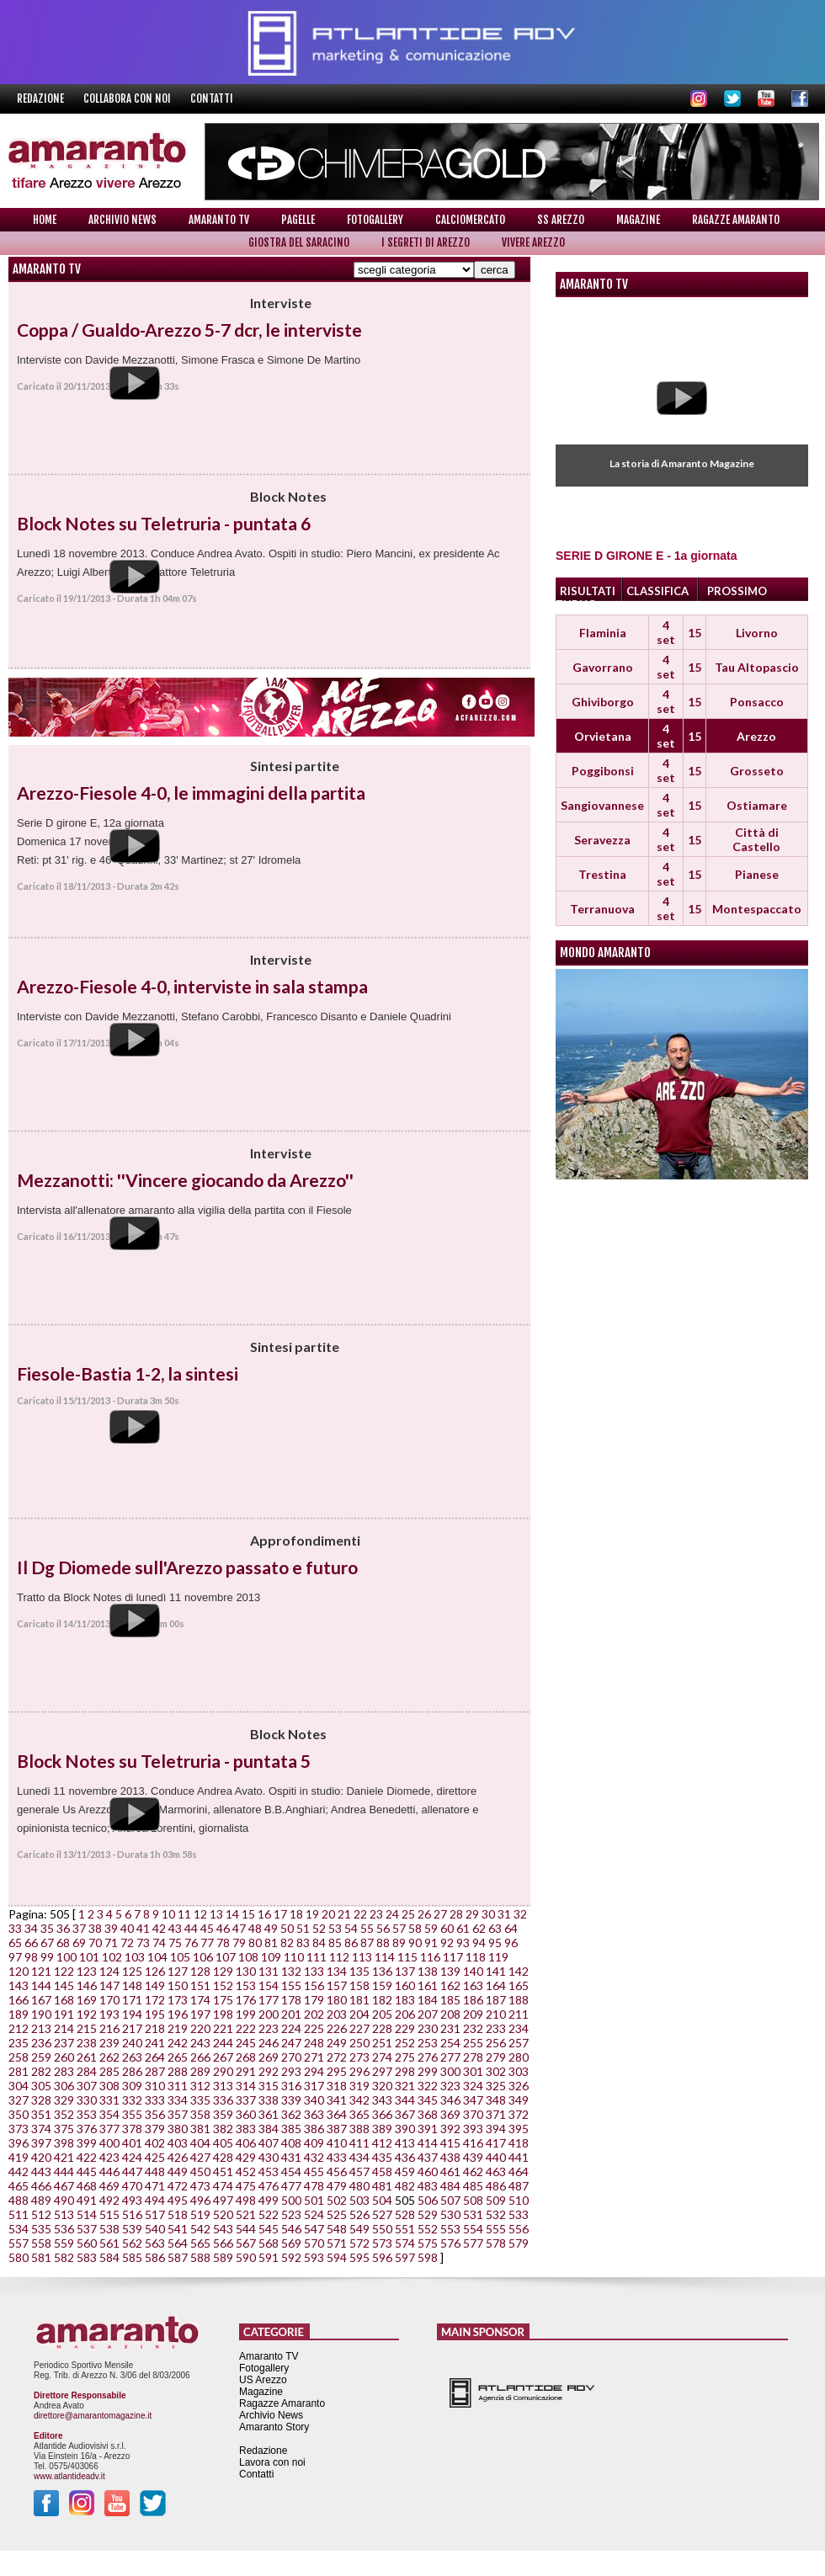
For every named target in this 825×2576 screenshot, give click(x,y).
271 (314, 2057)
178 (291, 2000)
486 (496, 2186)
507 (450, 2200)
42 (159, 1928)
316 (291, 2085)
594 (337, 2257)
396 (18, 2143)
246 (268, 2043)
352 (64, 2114)
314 (246, 2085)
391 (428, 2128)
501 (314, 2200)
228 (382, 2028)
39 (111, 1928)
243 (200, 2043)
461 (450, 2171)
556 (518, 2229)
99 (47, 1957)
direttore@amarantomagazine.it (93, 2415)
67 (47, 1942)
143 (18, 1985)
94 (479, 1942)
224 (291, 2028)
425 (155, 2157)
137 (405, 1971)
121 (41, 1971)
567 (246, 2243)
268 (246, 2057)
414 (428, 2143)
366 (382, 2114)
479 (337, 2186)
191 (64, 2014)
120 (18, 1971)
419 (18, 2157)
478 (314, 2186)
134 (337, 1971)
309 (132, 2085)
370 (473, 2114)
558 (41, 2243)
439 (473, 2157)
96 (511, 1942)
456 (337, 2171)
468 (87, 2186)
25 (408, 1914)
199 (246, 2014)
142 (518, 1971)
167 (41, 2000)
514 (87, 2214)
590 (246, 2257)
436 (405, 2157)
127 (178, 1971)
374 (41, 2128)
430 (268, 2157)
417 (496, 2143)
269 (268, 2057)
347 (473, 2100)
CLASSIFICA (657, 591)
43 (175, 1928)
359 (223, 2114)
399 (87, 2143)
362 (291, 2114)
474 (223, 2186)
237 (64, 2043)
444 (64, 2171)
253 (428, 2043)
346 (450, 2100)
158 (359, 1985)
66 (31, 1942)
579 (518, 2243)
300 (450, 2071)
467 (64, 2186)
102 (112, 1957)
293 (291, 2071)
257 (518, 2043)
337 (246, 2100)
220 (200, 2028)
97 (15, 1957)
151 (200, 1985)
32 (520, 1914)
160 (405, 1985)
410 (337, 2143)
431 (291, 2157)
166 (18, 2000)
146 (87, 1985)
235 (18, 2043)
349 (518, 2100)
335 (200, 2100)
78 (223, 1942)
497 (223, 2200)
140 (473, 1971)
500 (291, 2200)
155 (291, 1985)
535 (41, 2229)
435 (382, 2157)
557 (18, 2243)
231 (450, 2028)
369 (450, 2114)
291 (246, 2071)
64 (511, 1928)
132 (291, 1971)
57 (399, 1928)
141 (496, 1971)
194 (132, 2014)
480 (359, 2186)
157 (337, 1985)
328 (41, 2100)
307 (87, 2085)
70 (95, 1942)
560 (87, 2243)
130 (246, 1971)
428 (223, 2157)
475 (246, 2186)
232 (473, 2028)
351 (41, 2114)
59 (431, 1928)
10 (168, 1914)
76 (191, 1942)
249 (337, 2043)
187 (496, 2000)
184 (428, 2000)
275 (405, 2057)
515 (109, 2214)
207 (428, 2014)
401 (132, 2143)
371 (496, 2114)
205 (382, 2014)
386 (314, 2128)
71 (111, 1942)
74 (159, 1942)
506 (428, 2200)
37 (79, 1928)
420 (41, 2157)
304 (18, 2085)
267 (223, 2057)
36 (63, 1928)
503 (359, 2200)
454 (291, 2171)
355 (132, 2114)
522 (268, 2214)
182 (382, 2000)
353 (87, 2114)
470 (132, 2186)
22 (360, 1914)
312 (200, 2085)
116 (430, 1957)
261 (87, 2057)
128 (200, 1971)
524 (314, 2214)
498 (246, 2200)
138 (428, 1971)
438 (450, 2157)
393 (473, 2128)
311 (178, 2085)
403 (178, 2143)
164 (496, 1985)
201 (291, 2014)
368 (428, 2114)
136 (382, 1971)
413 (405, 2143)
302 (496, 2071)
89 (399, 1942)
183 (405, 2000)
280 (518, 2057)
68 (63, 1942)
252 (405, 2043)
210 (496, 2014)
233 (496, 2028)
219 (178, 2028)
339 (291, 2100)
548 (337, 2229)
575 (428, 2243)
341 (337, 2100)
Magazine (638, 219)
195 (155, 2014)
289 (200, 2071)
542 (200, 2229)
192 (87, 2014)
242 (178, 2043)
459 (405, 2171)
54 (351, 1928)
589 (223, 2257)
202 (314, 2014)
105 (180, 1957)
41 (143, 1928)
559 (64, 2243)
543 (223, 2229)
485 (473, 2186)
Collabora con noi (128, 98)
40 (127, 1928)
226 (337, 2028)
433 (337, 2157)
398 (64, 2143)
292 (268, 2071)
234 (518, 2028)
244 (223, 2043)
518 (178, 2214)
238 (87, 2043)
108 (248, 1957)
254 (450, 2043)
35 (47, 1928)
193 (109, 2014)
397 (41, 2143)
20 (328, 1914)
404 (200, 2143)
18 (296, 1914)
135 (359, 1971)
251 (382, 2043)
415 (450, 2143)
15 (248, 1914)
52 (319, 1928)
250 (359, 2043)
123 (87, 1971)
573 (382, 2243)
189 (18, 2014)
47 (239, 1928)
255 (473, 2043)
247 (291, 2043)
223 (268, 2028)
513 (64, 2214)
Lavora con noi (272, 2462)
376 (87, 2128)
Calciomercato (470, 219)
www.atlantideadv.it (69, 2476)
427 (200, 2157)
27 (440, 1914)
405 (223, 2143)
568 (268, 2243)
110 (294, 1957)
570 (314, 2243)
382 (223, 2128)
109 (271, 1957)
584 (109, 2257)
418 (518, 2143)
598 (428, 2257)
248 (314, 2043)
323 (450, 2085)
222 (246, 2028)
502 (337, 2200)
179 (314, 2000)
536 (64, 2229)
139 (450, 1971)
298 (405, 2071)
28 (456, 1914)
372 (518, 2114)
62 (479, 1928)
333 (155, 2100)
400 (109, 2143)
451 (223, 2171)
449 (178, 2171)
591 (268, 2257)
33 (15, 1928)
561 (109, 2243)
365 (359, 2114)
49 (271, 1928)
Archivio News (122, 219)
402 (155, 2143)
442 (18, 2171)
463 (496, 2171)
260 (64, 2057)
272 (337, 2057)
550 (382, 2229)
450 (200, 2171)
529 (428, 2214)
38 (95, 1928)
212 (18, 2028)
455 (314, 2171)
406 (246, 2143)
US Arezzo (263, 2380)
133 (314, 1971)
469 (109, 2186)
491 (87, 2200)
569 (291, 2243)
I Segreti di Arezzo (425, 242)
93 (463, 1942)
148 (132, 1985)
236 (41, 2043)
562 (132, 2243)
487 (518, 2186)
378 (132, 2128)
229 (405, 2028)
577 (473, 2243)
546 (291, 2229)
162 (450, 1985)
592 (291, 2257)
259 (41, 2057)
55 (367, 1928)
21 (344, 1914)
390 (405, 2128)
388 (359, 2128)
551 (405, 2229)
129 (223, 1971)
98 (31, 1957)
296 (359, 2071)
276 (428, 2057)
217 (132, 2028)
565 (200, 2243)
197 (200, 2014)
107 (226, 1957)
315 (268, 2085)
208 (450, 2014)
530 (450, 2214)
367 (405, 2114)
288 (178, 2071)
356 (155, 2114)
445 (87, 2171)
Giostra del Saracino (298, 242)
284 (87, 2071)
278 (473, 2057)
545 (268, 2229)
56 (383, 1928)
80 (255, 1942)
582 (64, 2257)
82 (287, 1942)
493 (132, 2200)
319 (359, 2085)
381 (200, 2128)
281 (18, 2071)
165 (518, 1985)
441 (518, 2157)
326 (518, 2085)
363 (314, 2114)
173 (178, 2000)
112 (339, 1957)
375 (64, 2128)
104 (157, 1957)
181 (359, 2000)
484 (450, 2186)
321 (405, 2085)
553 (450, 2229)
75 (175, 1942)
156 (314, 1985)
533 (518, 2214)
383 (246, 2128)
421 (64, 2157)
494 (155, 2200)
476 (268, 2186)
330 (87, 2100)
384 (268, 2128)
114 (385, 1957)
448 (155, 2171)
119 (498, 1957)
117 (453, 1957)
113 (362, 1957)
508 (473, 2200)
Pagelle (298, 219)
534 (18, 2229)
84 (319, 1942)
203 (337, 2014)
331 (109, 2100)
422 (87, 2157)
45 (207, 1928)
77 (207, 1942)
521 (246, 2214)
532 (496, 2214)
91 (431, 1942)
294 (314, 2071)
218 (155, 2028)
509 (496, 2200)
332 (132, 2100)
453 (268, 2171)
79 (239, 1942)
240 (132, 2043)
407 (268, 2143)
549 (359, 2229)
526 (359, 2214)
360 (246, 2114)
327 (18, 2100)
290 (223, 2071)
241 (155, 2043)
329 (64, 2100)
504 (382, 2200)
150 (178, 1985)
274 (382, 2057)
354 (109, 2114)
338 (268, 2100)
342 (359, 2100)
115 (407, 1957)
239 (109, 2043)
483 (428, 2186)
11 (184, 1914)
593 (314, 2257)
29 (472, 1914)
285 (109, 2071)
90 (415, 1942)
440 (496, 2157)
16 (264, 1914)
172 (155, 2000)
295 (337, 2071)
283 (64, 2071)
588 (200, 2257)
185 (450, 2000)
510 (518, 2200)
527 (382, 2214)
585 (132, 2257)
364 (337, 2114)
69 (79, 1942)
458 (382, 2171)
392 (450, 2128)
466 (41, 2186)
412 (382, 2143)
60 (447, 1928)
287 (155, 2071)
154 (268, 1985)
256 (496, 2043)
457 (359, 2171)
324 (473, 2085)
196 (178, 2014)
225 (314, 2028)
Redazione (42, 98)
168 (64, 2000)
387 (337, 2128)
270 (291, 2057)
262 (109, 2057)
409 (314, 2143)
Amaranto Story (274, 2427)
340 (314, 2100)
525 (337, 2214)
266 (200, 2057)
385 (291, 2128)
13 (216, 1914)
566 (223, 2243)
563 (155, 2243)
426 (178, 2157)
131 (268, 1971)
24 (392, 1914)
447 (132, 2171)
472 (178, 2186)
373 (18, 2128)
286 (132, 2071)
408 (291, 2143)
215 (87, 2028)
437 (428, 2157)
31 (504, 1914)
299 (428, 2071)
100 (66, 1957)
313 (223, 2085)
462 (473, 2171)
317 (314, 2085)
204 (359, 2014)
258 (18, 2057)
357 (178, 2114)
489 (41, 2200)
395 (518, 2128)
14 (232, 1914)
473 (200, 2186)
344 (405, 2100)
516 (132, 2214)
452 (246, 2171)
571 (337, 2243)
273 (359, 2057)
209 (473, 2014)
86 (351, 1942)
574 (405, 2243)
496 (200, 2200)
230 (428, 2028)
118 (476, 1957)
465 (18, 2186)
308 (109, 2085)
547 (314, 2229)
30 (488, 1914)
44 (191, 1928)
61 (463, 1928)
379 (155, 2128)
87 (367, 1942)
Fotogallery (375, 219)
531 (473, 2214)
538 (109, 2229)
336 (223, 2100)
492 (109, 2200)
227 (359, 2028)
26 (424, 1914)
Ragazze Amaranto (736, 219)
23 (376, 1914)
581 (41, 2257)
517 (155, 2214)
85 (335, 1942)
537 (87, 2229)
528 (405, 2214)
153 (246, 1985)
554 (473, 2229)
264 (155, 2057)
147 (109, 1985)
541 (178, 2229)
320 (382, 2085)
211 (518, 2014)
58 (415, 1928)
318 (337, 2085)
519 (200, 2214)
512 (41, 2214)
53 (335, 1928)
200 (268, 2014)
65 (15, 1942)
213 (41, 2028)
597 (405, 2257)
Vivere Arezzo (533, 242)
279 (496, 2057)
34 (31, 1928)
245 (246, 2043)
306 (64, 2085)
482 (405, 2186)
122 (64, 1971)
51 (303, 1928)
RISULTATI (587, 591)
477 (291, 2186)
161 (428, 1985)
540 (155, 2229)
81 (271, 1942)
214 (64, 2028)
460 (428, 2171)
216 (109, 2028)
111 (316, 1957)
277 (450, 2057)
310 (155, 2085)
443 (41, 2171)
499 (268, 2200)
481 (382, 2186)
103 (135, 1957)
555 (496, 2229)
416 (473, 2143)
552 (428, 2229)
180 (337, 2000)
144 (41, 1985)
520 (223, 2214)
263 (132, 2057)
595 (359, 2257)
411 (359, 2143)
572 (359, 2243)
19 (312, 1914)
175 (223, 2000)
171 (132, 2000)
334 (178, 2100)
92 (447, 1942)
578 (496, 2243)
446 (109, 2171)
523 (291, 2214)
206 (405, 2014)
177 (268, 2000)
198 (223, 2014)
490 (64, 2200)
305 (41, 2085)
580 (18, 2257)
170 (109, 2000)
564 (178, 2243)
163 (473, 1985)
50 (287, 1928)
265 (178, 2057)
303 (518, 2071)
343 (382, 2100)
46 (223, 1928)
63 (495, 1928)
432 (314, 2157)
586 (155, 2257)
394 (496, 2128)
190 (41, 2014)
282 (41, 2071)
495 (178, 2200)
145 (64, 1985)
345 (428, 2100)
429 (246, 2157)
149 (155, 1985)
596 (382, 2257)
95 (495, 1942)
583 (87, 2257)
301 (473, 2071)
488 (18, 2200)
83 (303, 1942)
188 (518, 2000)
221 (223, 2028)
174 (200, 2000)
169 (87, 2000)
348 (496, 2100)
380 (178, 2128)
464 (518, 2171)
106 (203, 1957)
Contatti (211, 98)
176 (246, 2000)
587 (178, 2257)
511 (18, 2214)
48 (255, 1928)
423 (109, 2157)
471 (155, 2186)
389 (382, 2128)
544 (246, 2229)
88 (383, 1942)
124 (109, 1971)
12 (200, 1914)
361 (268, 2114)
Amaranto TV (219, 219)
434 (359, 2157)
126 (155, 1971)
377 (109, 2128)
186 (473, 2000)
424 (132, 2157)
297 (382, 2071)
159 (382, 1985)
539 (132, 2229)
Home (44, 219)
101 (89, 1957)
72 (127, 1942)
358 (200, 2114)
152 (223, 1985)
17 (280, 1914)
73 (143, 1942)
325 (496, 2085)
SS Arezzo (560, 219)
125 (132, 1971)
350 (18, 2114)
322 (428, 2085)
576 (450, 2243)
